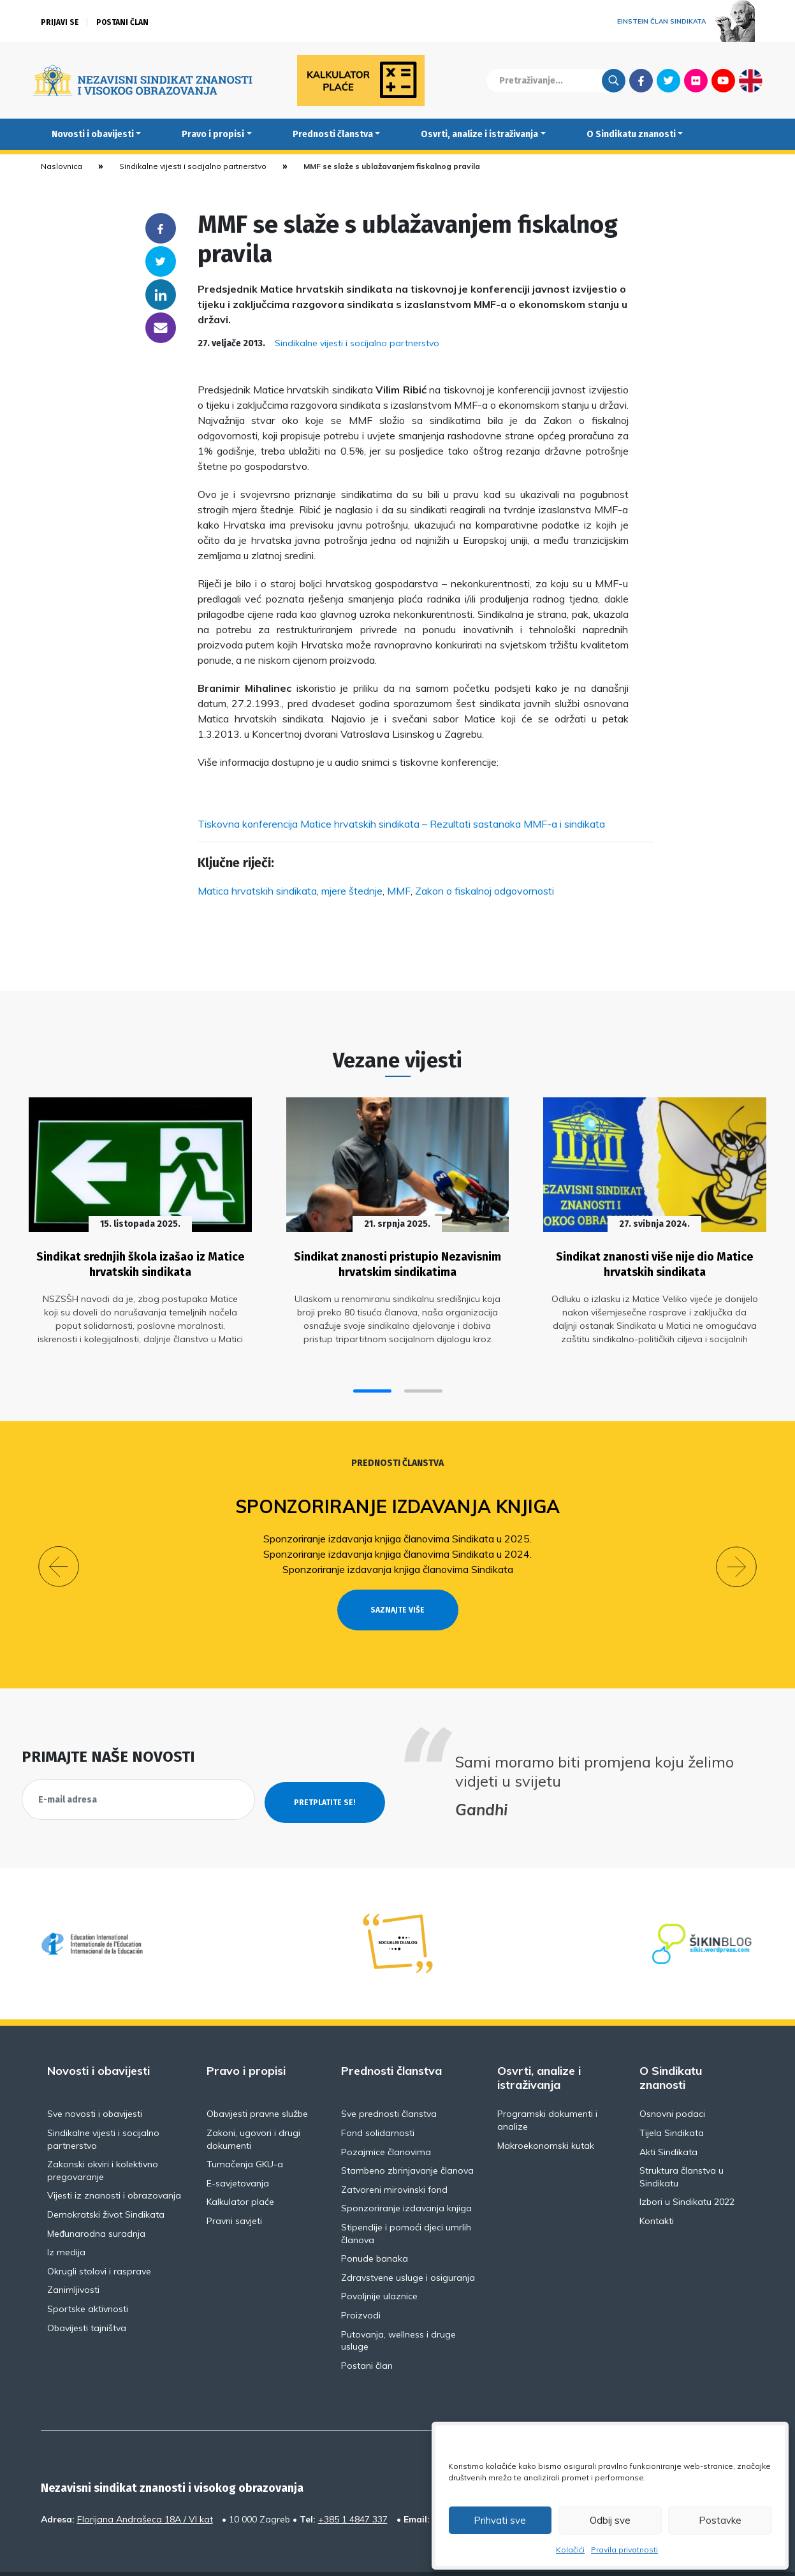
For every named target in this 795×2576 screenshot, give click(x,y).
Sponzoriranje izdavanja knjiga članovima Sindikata (397, 1559)
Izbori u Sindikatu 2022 (686, 2168)
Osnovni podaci (672, 2080)
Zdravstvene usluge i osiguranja (408, 2244)
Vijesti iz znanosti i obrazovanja (114, 2162)
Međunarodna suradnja (96, 2200)
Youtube (723, 80)
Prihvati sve (500, 2520)
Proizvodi (361, 2282)
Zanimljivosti (73, 2256)
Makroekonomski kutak (545, 2112)
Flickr (695, 80)
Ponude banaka (374, 2225)
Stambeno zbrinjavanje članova (407, 2137)
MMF (399, 890)
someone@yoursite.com (160, 327)
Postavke (720, 2520)
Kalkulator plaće (240, 2168)
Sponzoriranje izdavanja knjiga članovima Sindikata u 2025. (397, 1528)
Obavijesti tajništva (86, 2295)
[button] (372, 1380)
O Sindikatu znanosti (631, 134)
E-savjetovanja (238, 2150)
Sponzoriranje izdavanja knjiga (397, 1496)
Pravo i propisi (213, 134)
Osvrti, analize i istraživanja (479, 134)
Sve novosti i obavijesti (94, 2080)
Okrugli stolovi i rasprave (99, 2238)
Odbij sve (610, 2520)
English (750, 80)
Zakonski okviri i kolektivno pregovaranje (102, 2137)
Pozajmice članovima (386, 2119)
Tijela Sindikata (671, 2099)
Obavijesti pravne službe (257, 2080)
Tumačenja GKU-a (245, 2131)
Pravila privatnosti (624, 2549)
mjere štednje (352, 890)
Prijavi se (60, 22)
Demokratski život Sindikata (105, 2181)
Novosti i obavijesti (93, 134)
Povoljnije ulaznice (379, 2263)
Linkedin (160, 294)
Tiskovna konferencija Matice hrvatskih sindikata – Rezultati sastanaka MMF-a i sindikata (401, 823)
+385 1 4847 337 (353, 2486)
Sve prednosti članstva (389, 2080)
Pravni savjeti (234, 2187)
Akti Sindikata (668, 2119)
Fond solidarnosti (377, 2099)
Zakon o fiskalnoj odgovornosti (484, 890)
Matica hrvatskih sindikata (257, 890)
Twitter (668, 80)
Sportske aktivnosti (87, 2275)
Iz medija (66, 2219)
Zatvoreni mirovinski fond (394, 2156)
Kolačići (570, 2549)
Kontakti (656, 2187)
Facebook (641, 80)
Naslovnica (61, 166)
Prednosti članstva (333, 134)
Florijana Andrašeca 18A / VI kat (145, 2486)
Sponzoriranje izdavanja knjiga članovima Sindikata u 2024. (397, 1543)
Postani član (122, 22)
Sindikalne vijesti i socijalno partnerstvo (192, 166)
